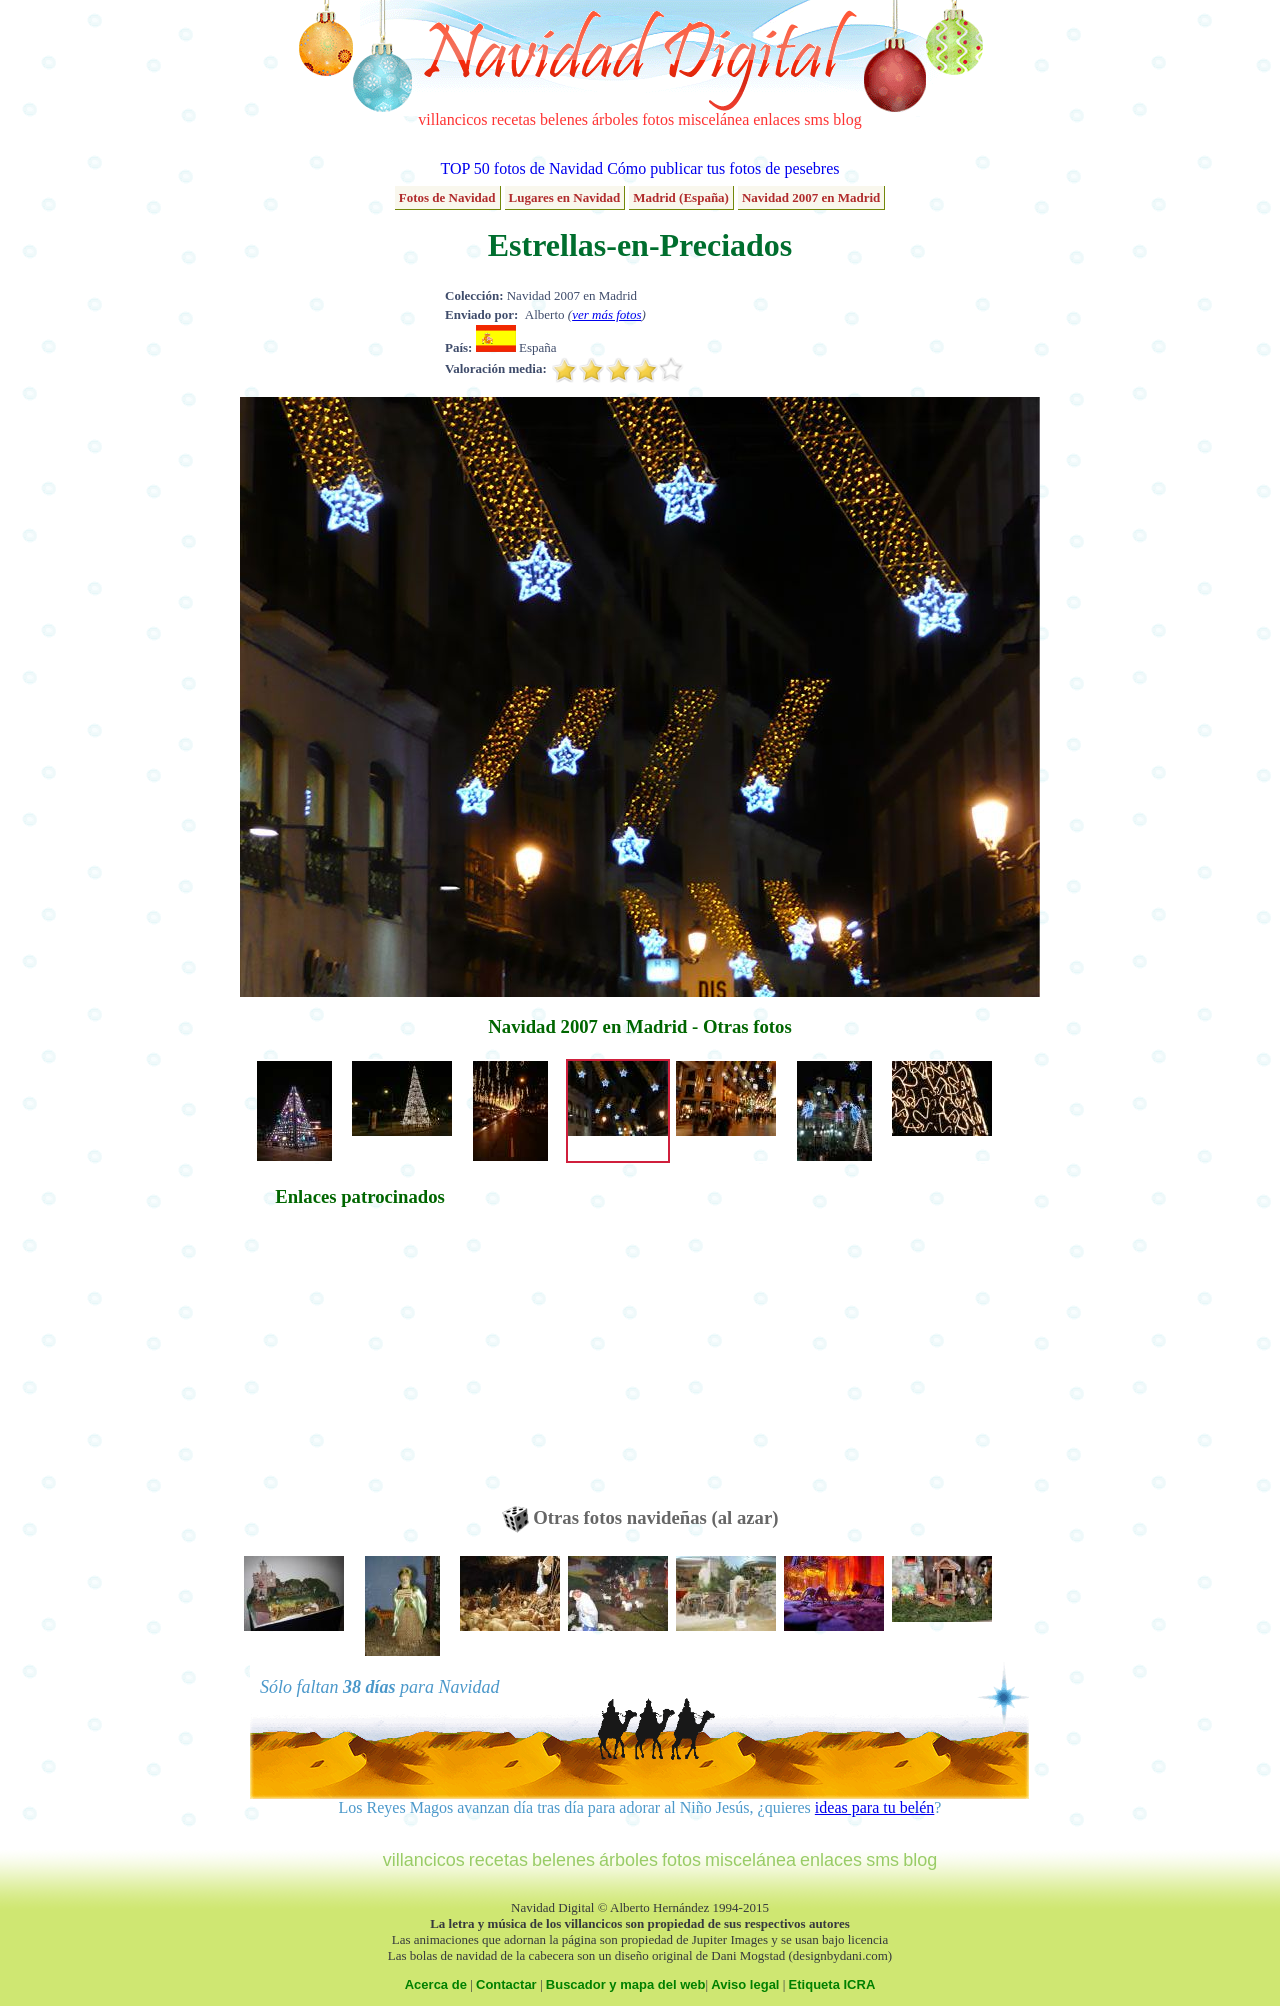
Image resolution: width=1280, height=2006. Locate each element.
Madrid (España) (681, 197)
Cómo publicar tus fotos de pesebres (723, 168)
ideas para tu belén (875, 1807)
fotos (658, 119)
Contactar (506, 1984)
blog (847, 119)
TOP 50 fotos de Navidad (521, 168)
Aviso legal (745, 1984)
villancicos (452, 119)
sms (816, 119)
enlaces (776, 119)
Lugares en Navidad (565, 197)
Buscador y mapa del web (626, 1984)
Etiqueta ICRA (832, 1984)
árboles (615, 119)
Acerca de (436, 1984)
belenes (564, 119)
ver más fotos (606, 314)
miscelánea (713, 119)
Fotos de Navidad (447, 197)
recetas (514, 119)
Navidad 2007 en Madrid (811, 197)
